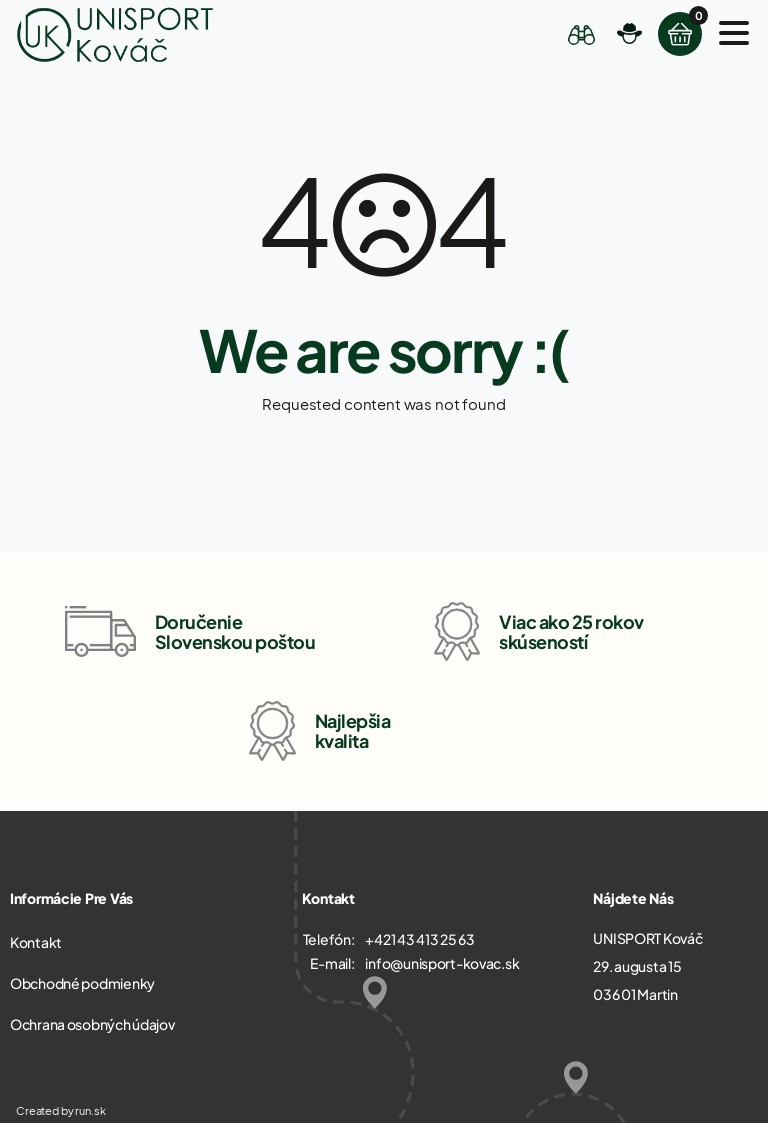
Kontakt (36, 942)
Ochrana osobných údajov (92, 1024)
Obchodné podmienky (82, 983)
